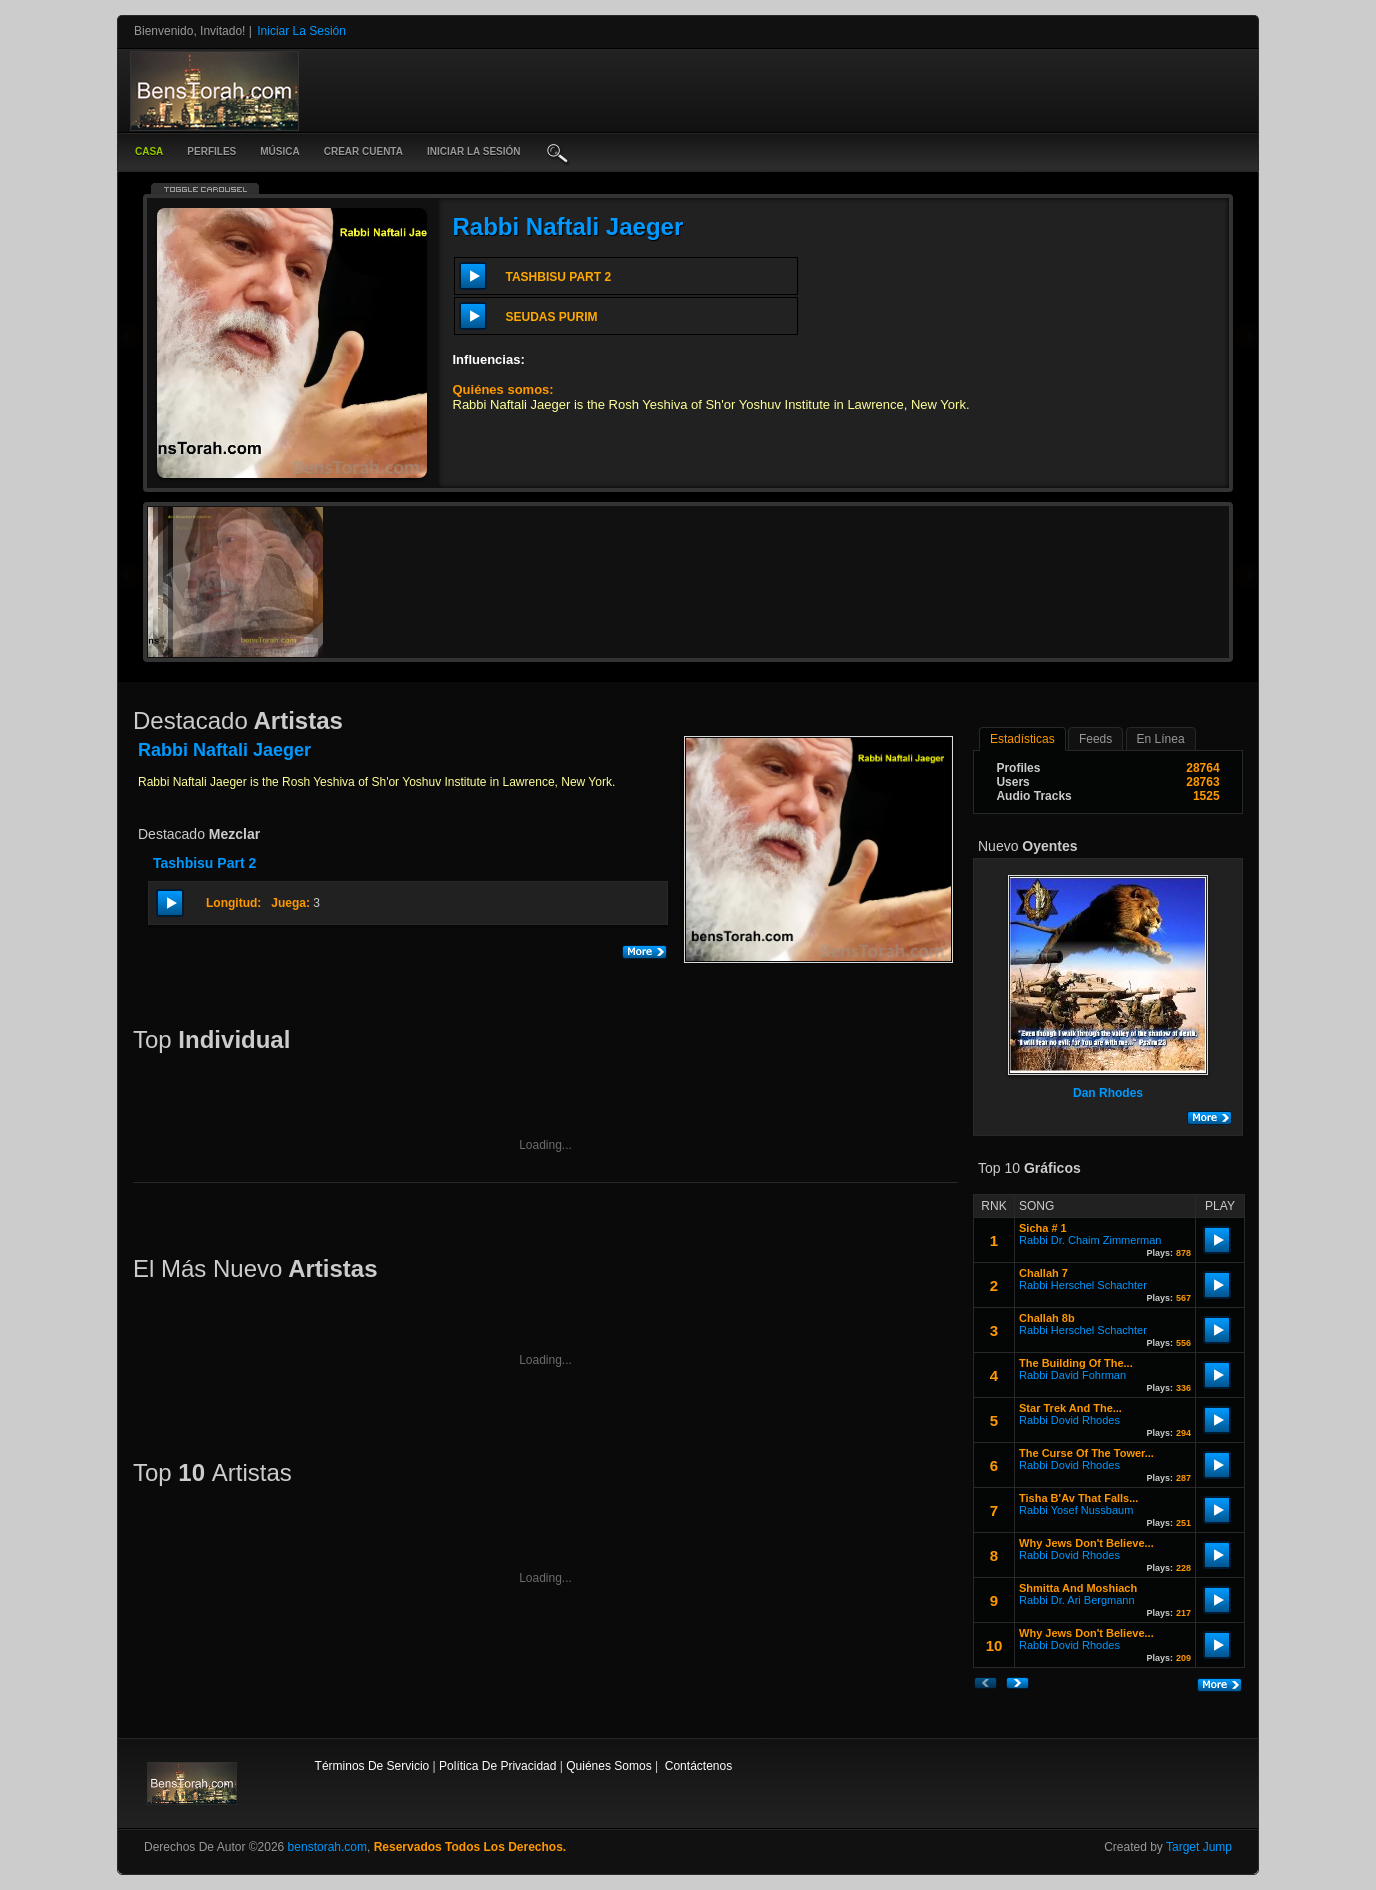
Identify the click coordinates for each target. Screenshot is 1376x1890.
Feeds (1095, 739)
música (279, 151)
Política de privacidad (497, 1766)
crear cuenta (363, 151)
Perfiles (211, 151)
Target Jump (1199, 1847)
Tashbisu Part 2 (204, 863)
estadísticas (1022, 739)
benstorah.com (327, 1847)
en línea (1161, 739)
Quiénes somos (608, 1766)
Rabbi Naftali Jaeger (568, 226)
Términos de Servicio (372, 1766)
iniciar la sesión (474, 151)
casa (149, 151)
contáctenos (698, 1766)
